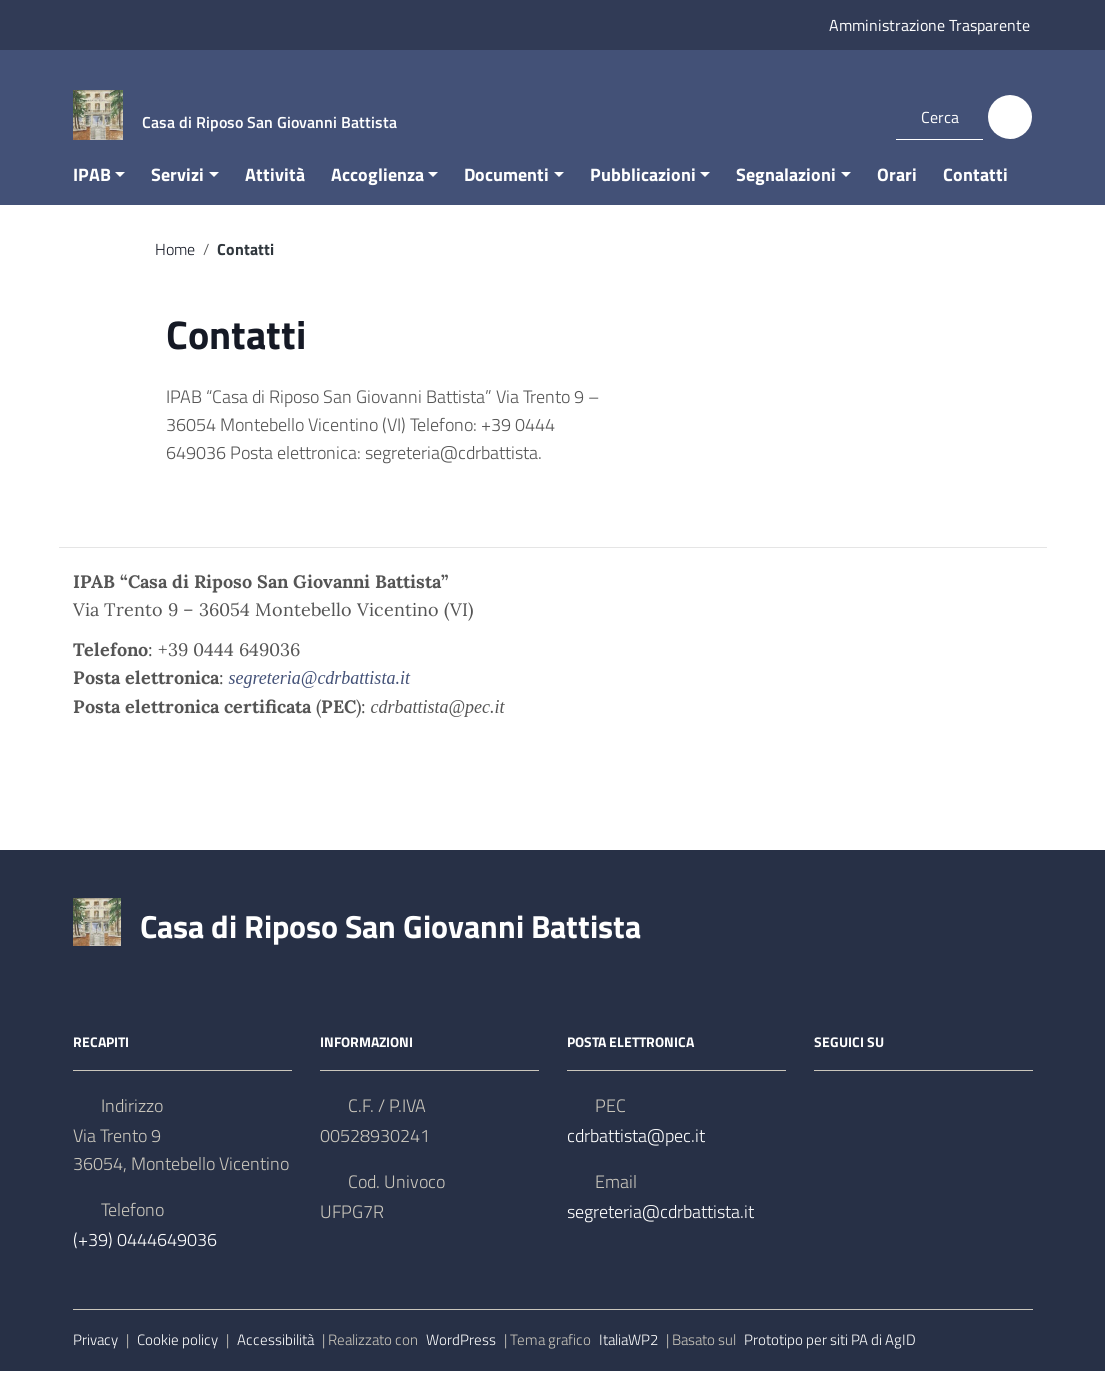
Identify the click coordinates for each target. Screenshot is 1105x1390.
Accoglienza (377, 193)
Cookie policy (177, 1359)
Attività (275, 193)
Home (175, 268)
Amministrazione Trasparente (929, 25)
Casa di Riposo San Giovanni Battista (390, 946)
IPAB (92, 193)
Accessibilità (275, 1359)
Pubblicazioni (643, 193)
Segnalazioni (786, 193)
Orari (897, 193)
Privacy (95, 1359)
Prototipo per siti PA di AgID (830, 1359)
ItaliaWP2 (628, 1359)
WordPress (461, 1359)
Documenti (506, 193)
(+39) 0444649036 (145, 1259)
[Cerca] (1010, 117)
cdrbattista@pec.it (636, 1155)
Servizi (177, 193)
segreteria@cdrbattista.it (660, 1231)
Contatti (975, 193)
